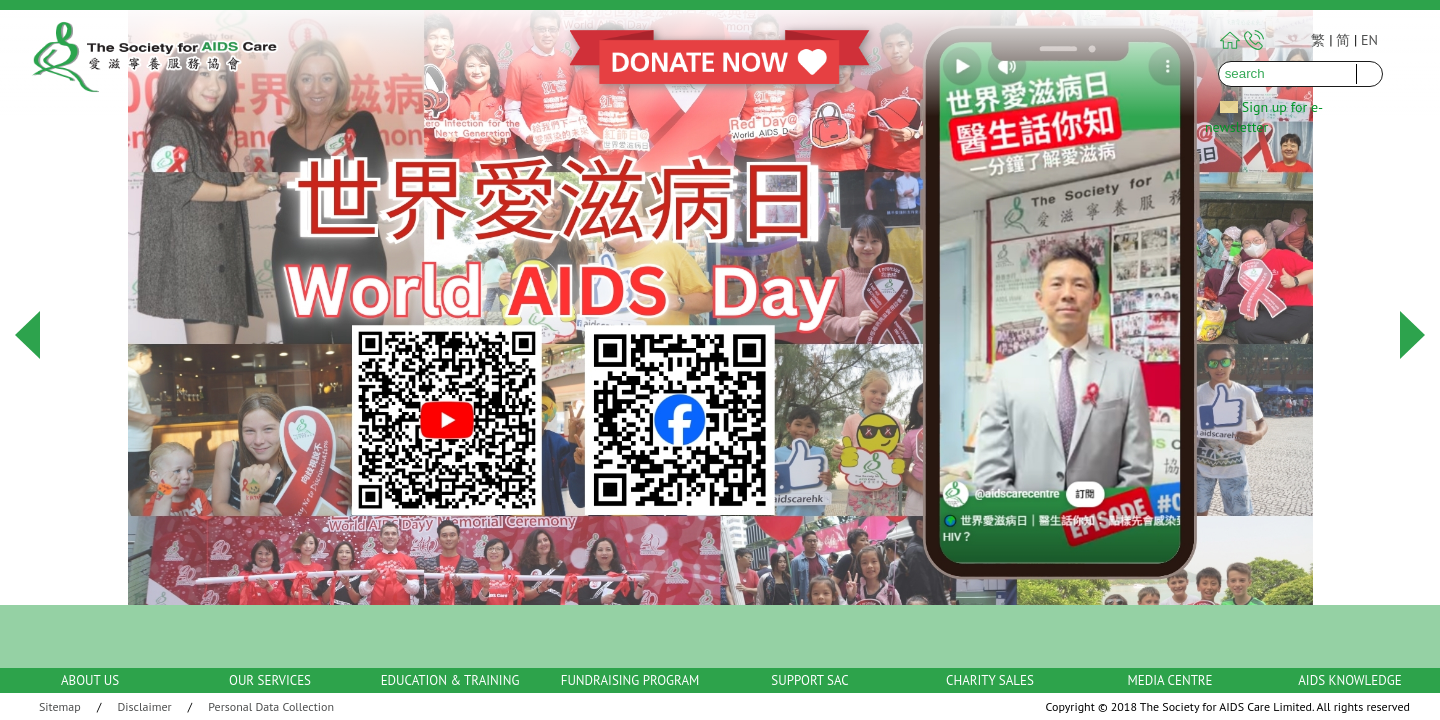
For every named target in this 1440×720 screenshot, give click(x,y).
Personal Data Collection (271, 706)
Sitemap (60, 706)
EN (1369, 40)
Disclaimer (145, 706)
